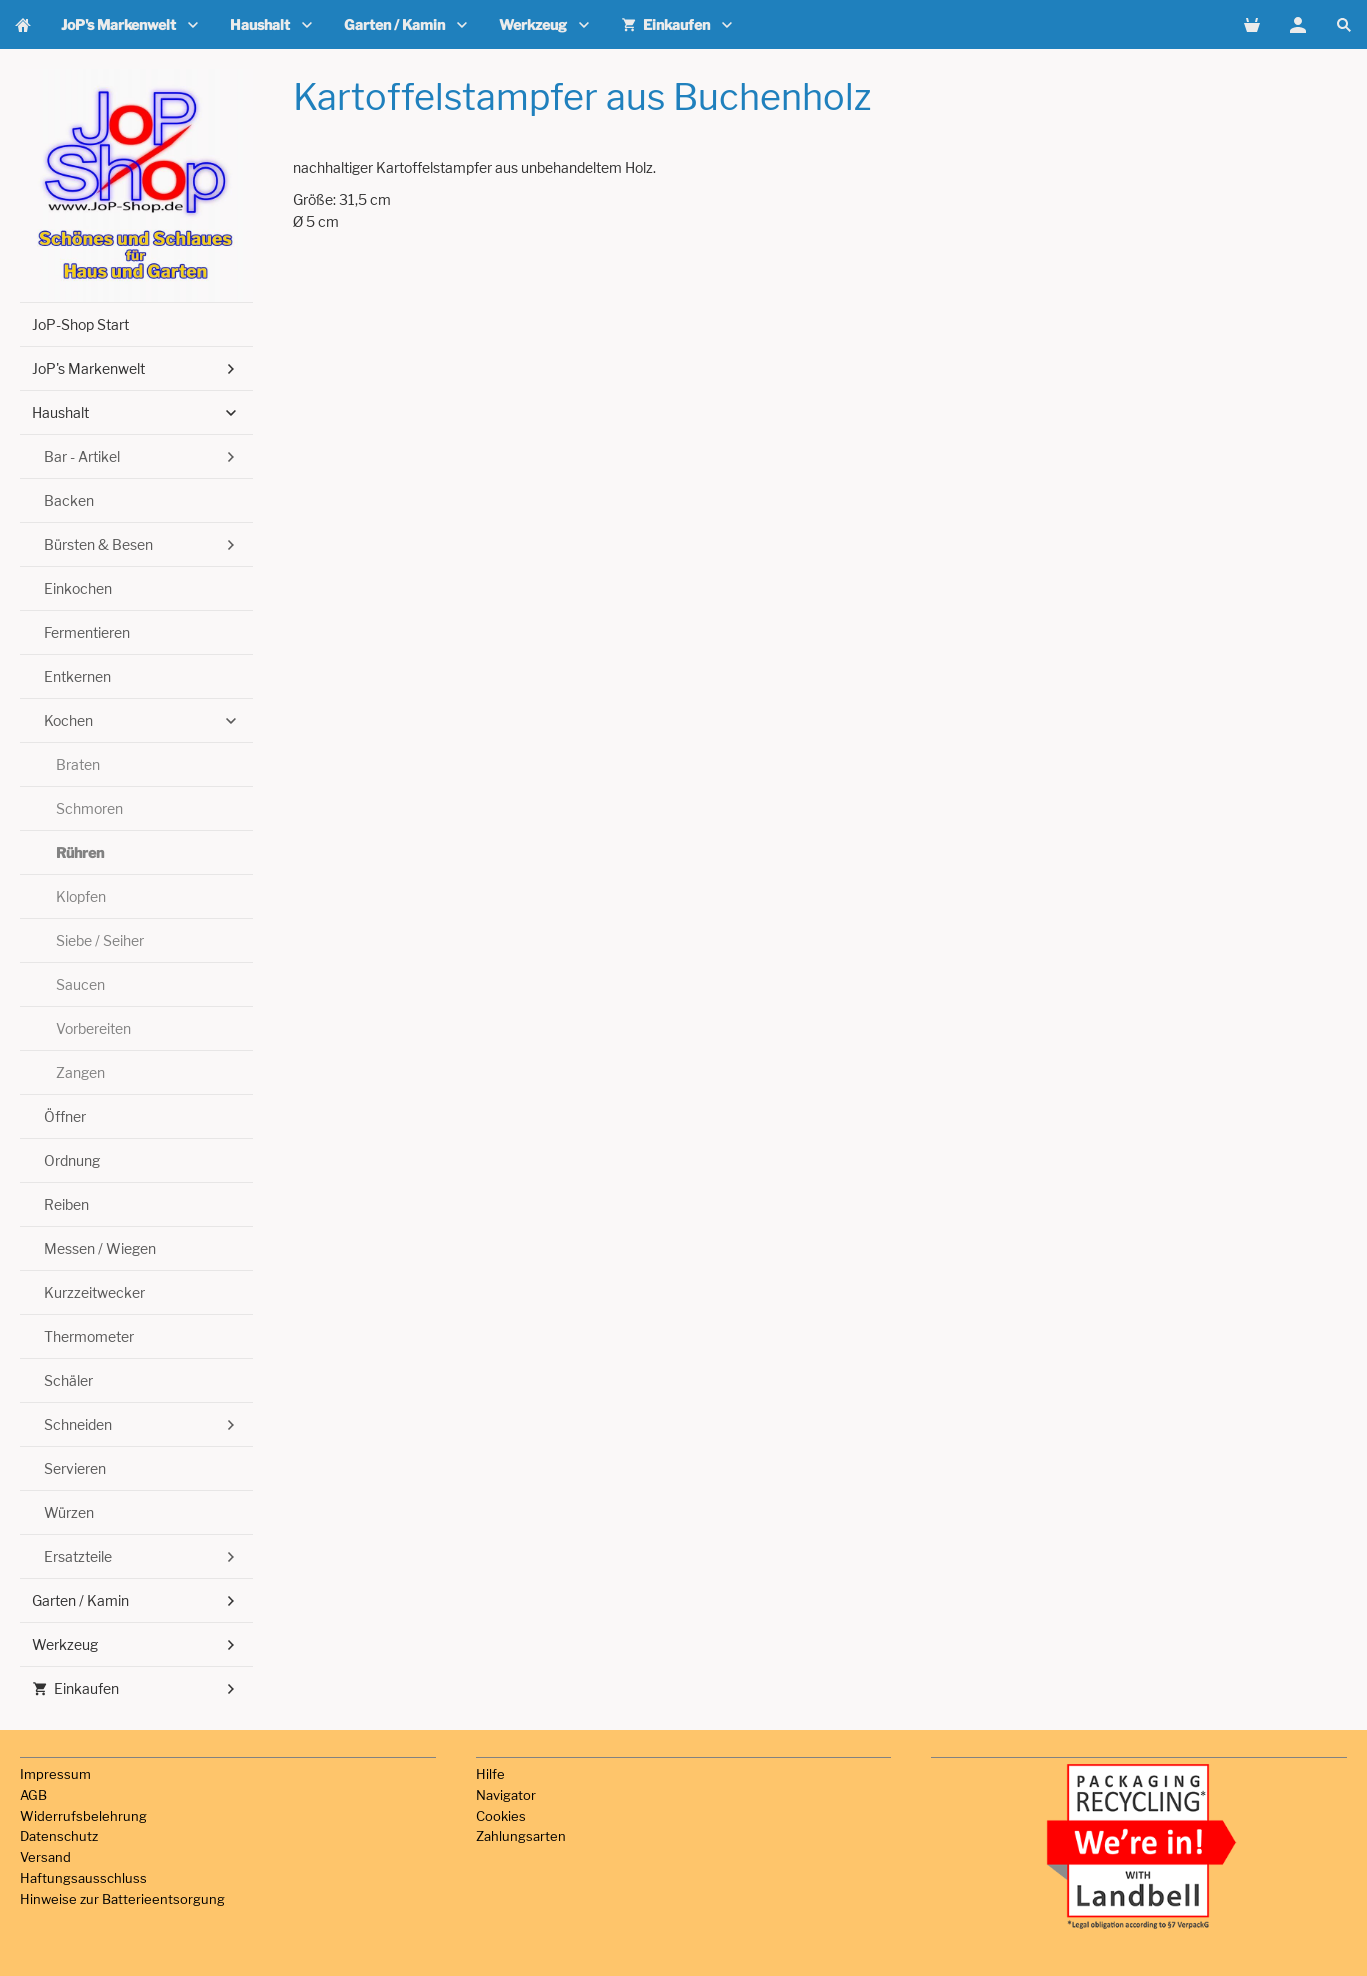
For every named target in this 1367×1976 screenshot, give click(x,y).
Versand (45, 1857)
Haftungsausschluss (83, 1878)
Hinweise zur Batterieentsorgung (122, 1899)
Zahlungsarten (521, 1836)
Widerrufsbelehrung (83, 1816)
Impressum (55, 1774)
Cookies (501, 1816)
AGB (33, 1795)
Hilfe (490, 1774)
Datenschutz (59, 1836)
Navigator (506, 1795)
